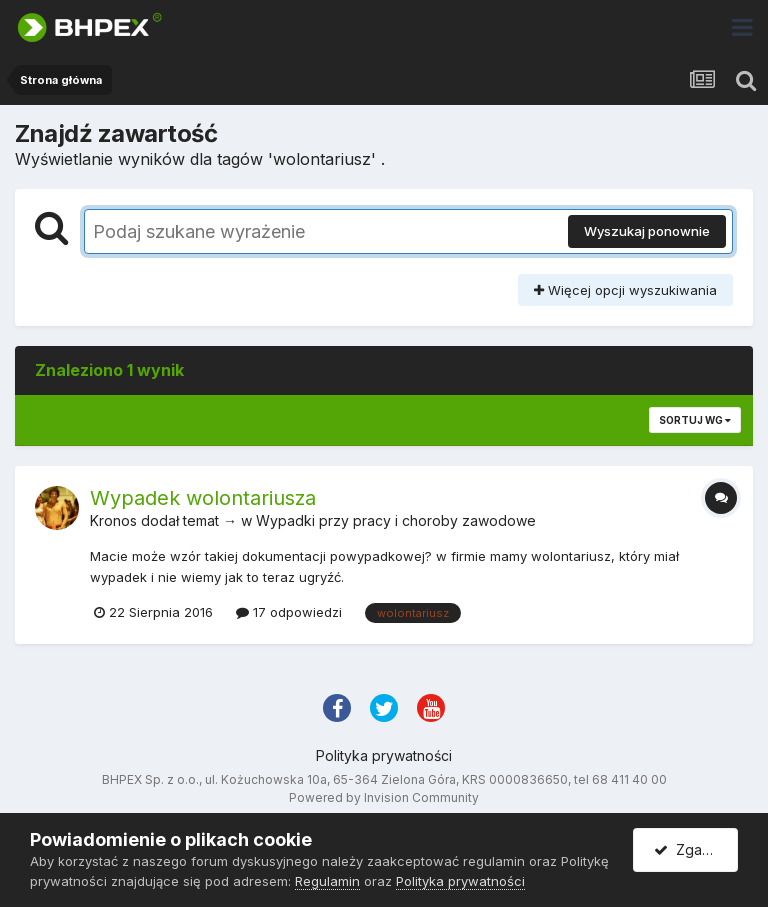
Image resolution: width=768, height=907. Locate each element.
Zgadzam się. (696, 849)
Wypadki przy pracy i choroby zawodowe (396, 520)
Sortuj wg (695, 420)
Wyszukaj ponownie (647, 231)
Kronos (113, 520)
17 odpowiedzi (289, 612)
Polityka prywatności (384, 755)
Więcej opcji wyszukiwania (625, 290)
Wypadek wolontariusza (203, 498)
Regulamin (327, 881)
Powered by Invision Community (384, 797)
